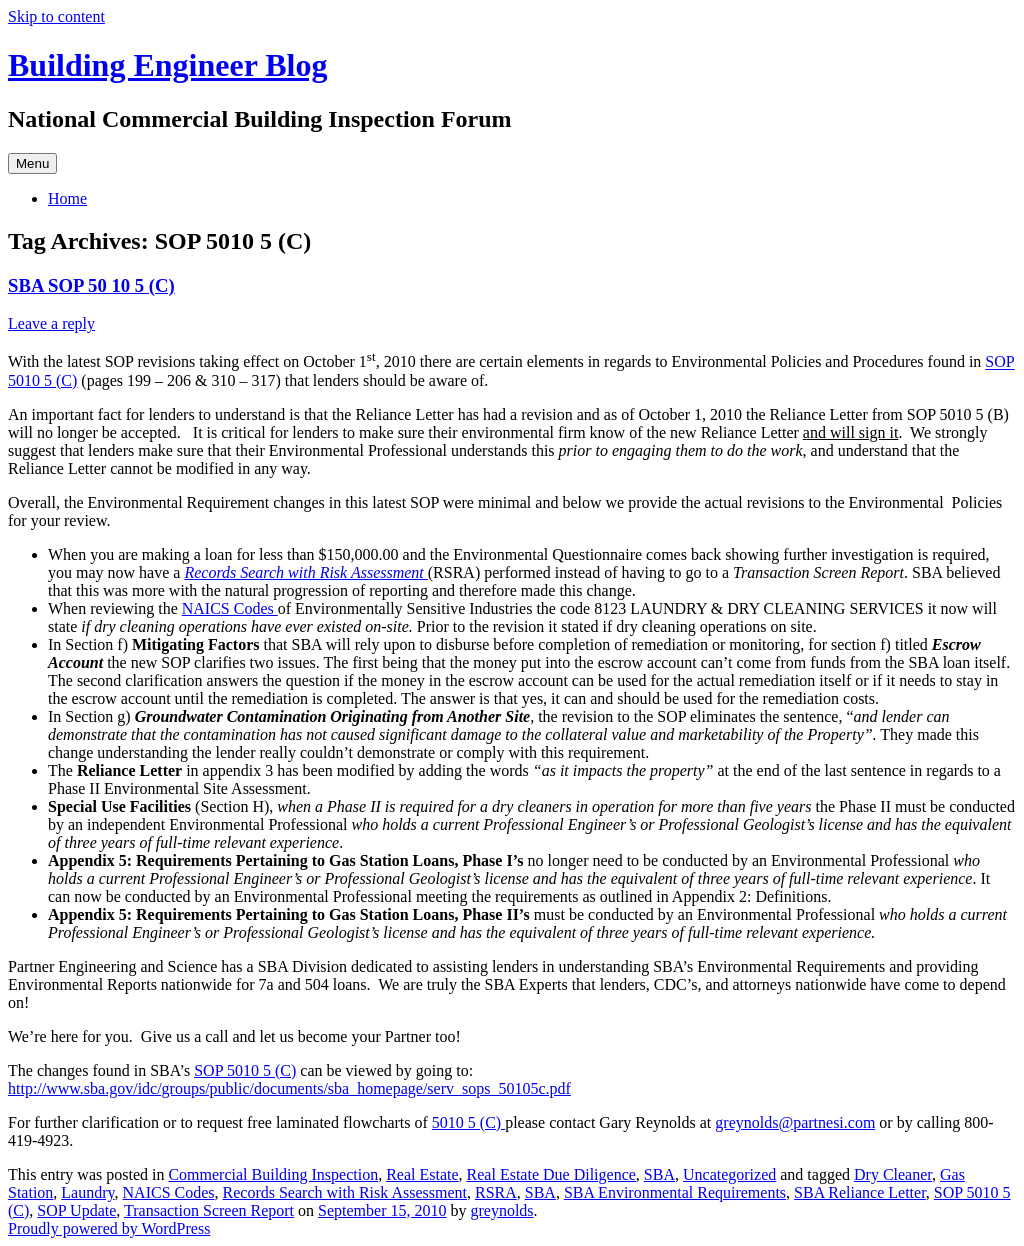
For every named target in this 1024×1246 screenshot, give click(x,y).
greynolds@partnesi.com (795, 1122)
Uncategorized (729, 1174)
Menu (32, 163)
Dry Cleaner (893, 1174)
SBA (659, 1174)
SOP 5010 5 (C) (245, 1070)
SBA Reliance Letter (860, 1192)
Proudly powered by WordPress (109, 1228)
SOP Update (76, 1210)
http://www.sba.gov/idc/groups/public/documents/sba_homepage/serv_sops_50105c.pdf (289, 1088)
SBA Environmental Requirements (675, 1192)
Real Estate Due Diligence (551, 1174)
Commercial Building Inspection (273, 1174)
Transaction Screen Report (209, 1210)
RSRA (496, 1192)
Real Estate (422, 1174)
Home (67, 198)
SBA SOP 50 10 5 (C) (91, 285)
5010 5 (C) (468, 1122)
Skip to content (56, 16)
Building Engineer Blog (168, 65)
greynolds (501, 1210)
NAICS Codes (230, 608)
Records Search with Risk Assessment (305, 572)
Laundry (87, 1192)
